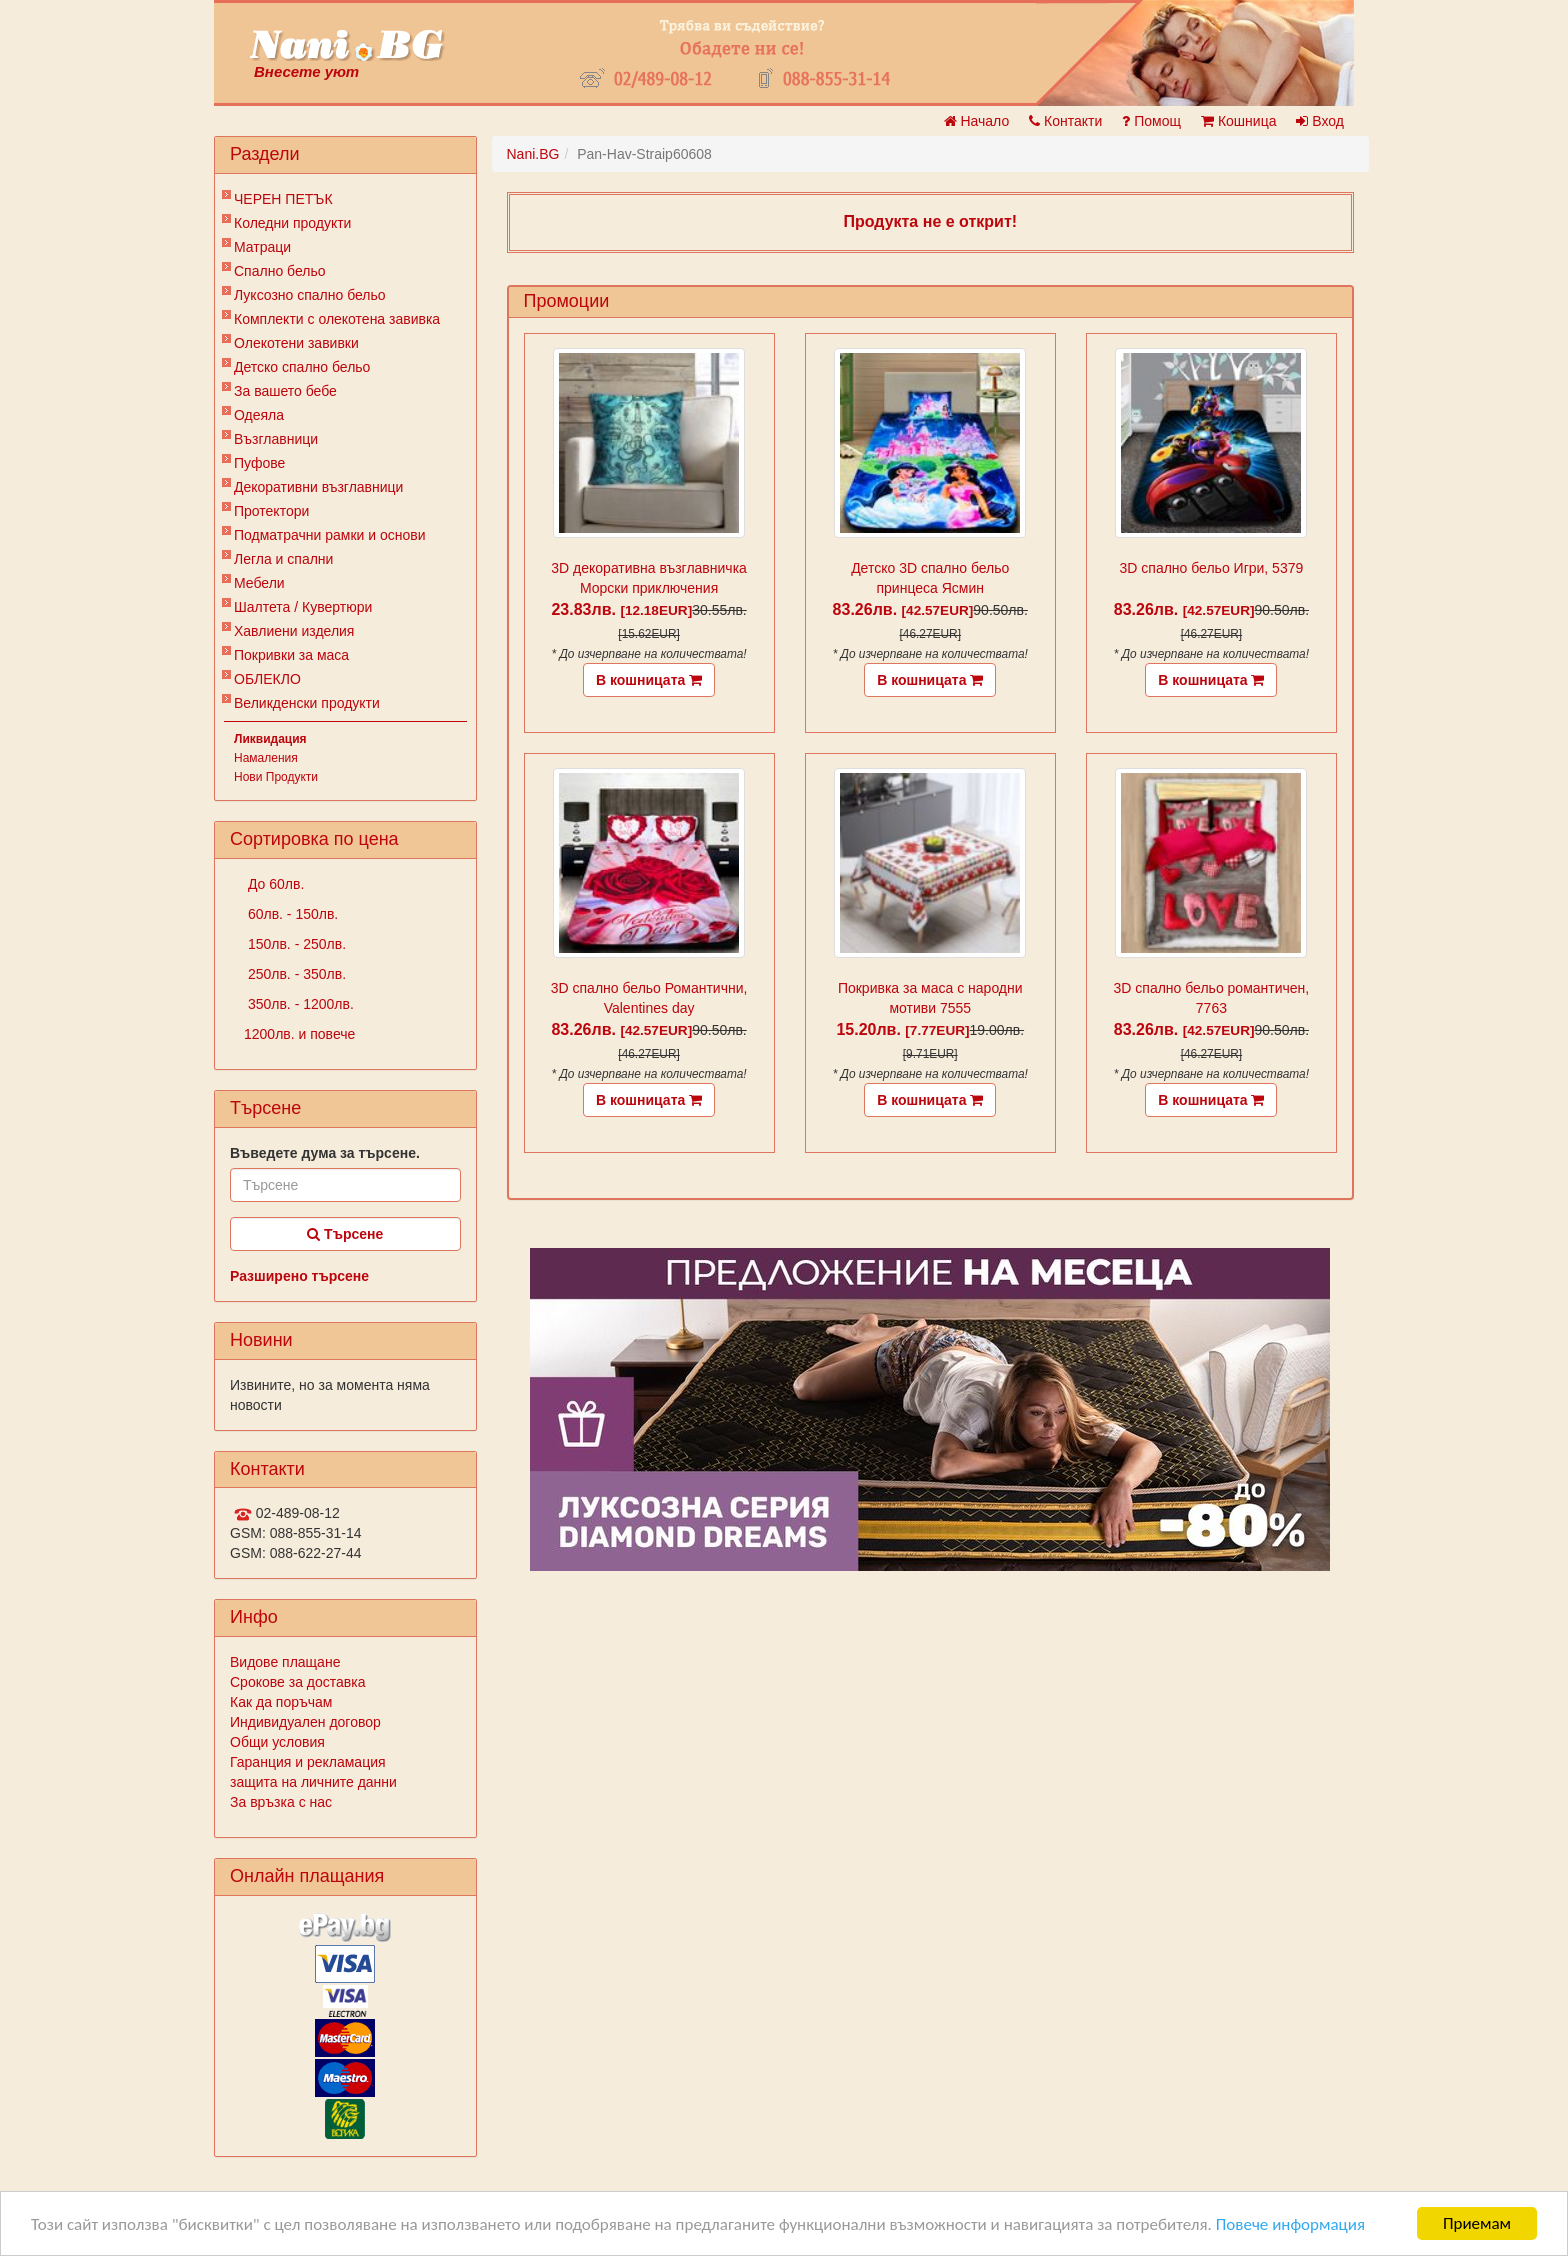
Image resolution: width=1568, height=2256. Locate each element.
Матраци (262, 247)
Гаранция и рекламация (308, 1762)
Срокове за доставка (297, 1682)
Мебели (259, 583)
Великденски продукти (307, 703)
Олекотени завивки (296, 343)
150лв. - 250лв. (295, 944)
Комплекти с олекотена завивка (337, 319)
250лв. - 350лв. (295, 974)
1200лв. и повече (299, 1034)
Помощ (1151, 121)
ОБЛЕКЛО (267, 679)
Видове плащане (285, 1662)
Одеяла (259, 415)
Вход (1320, 121)
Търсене (345, 1234)
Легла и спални (283, 559)
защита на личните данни (313, 1782)
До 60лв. (274, 884)
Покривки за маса (291, 655)
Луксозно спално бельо (310, 295)
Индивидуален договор (305, 1722)
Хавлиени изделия (294, 631)
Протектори (271, 511)
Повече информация (1290, 2224)
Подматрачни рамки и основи (330, 535)
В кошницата (649, 680)
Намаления (266, 758)
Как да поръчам (281, 1702)
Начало (977, 121)
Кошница (1238, 121)
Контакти (1065, 121)
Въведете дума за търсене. (325, 1153)
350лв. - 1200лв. (299, 1004)
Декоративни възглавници (318, 487)
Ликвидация (270, 739)
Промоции (567, 301)
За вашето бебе (285, 391)
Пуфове (259, 463)
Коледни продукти (292, 223)
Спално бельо (280, 271)
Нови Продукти (276, 777)
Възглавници (276, 439)
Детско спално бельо (302, 367)
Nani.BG (533, 154)
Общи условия (277, 1742)
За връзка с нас (281, 1802)
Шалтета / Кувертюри (303, 607)
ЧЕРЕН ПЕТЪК (283, 199)
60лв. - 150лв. (291, 914)
